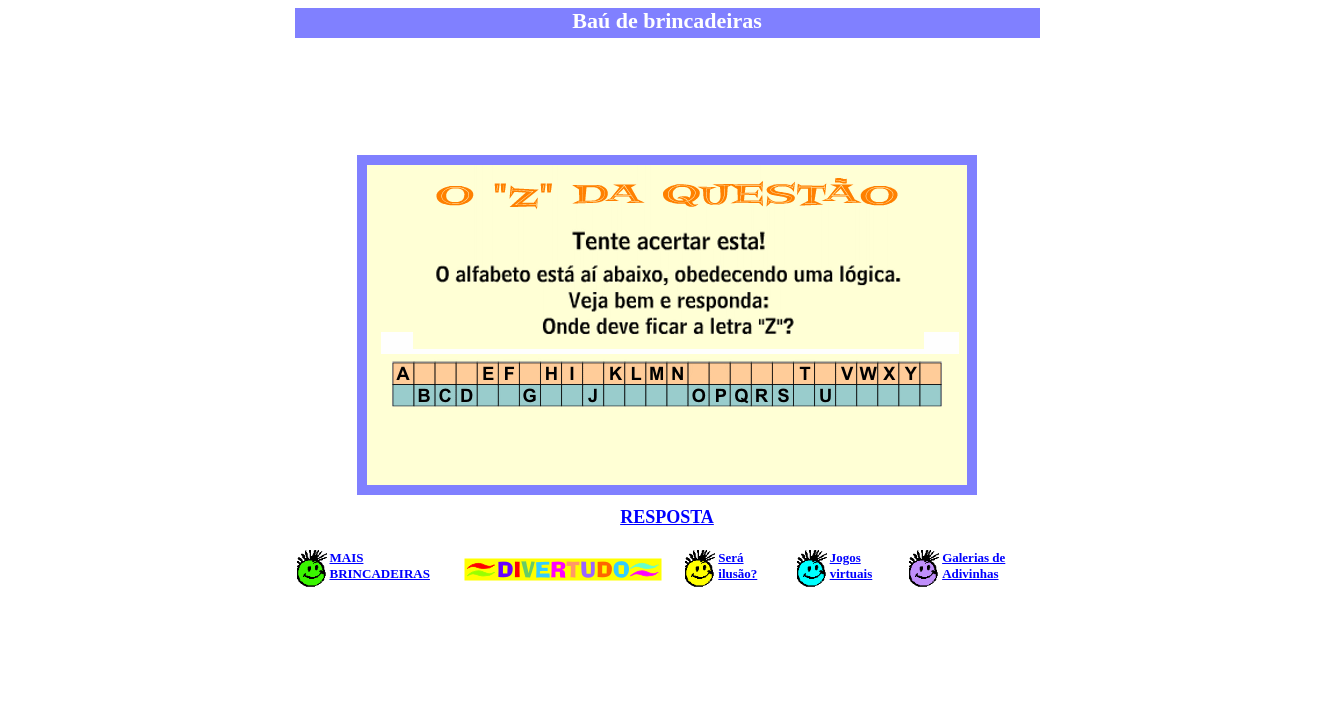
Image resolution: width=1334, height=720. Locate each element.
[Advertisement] (667, 98)
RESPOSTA (667, 517)
